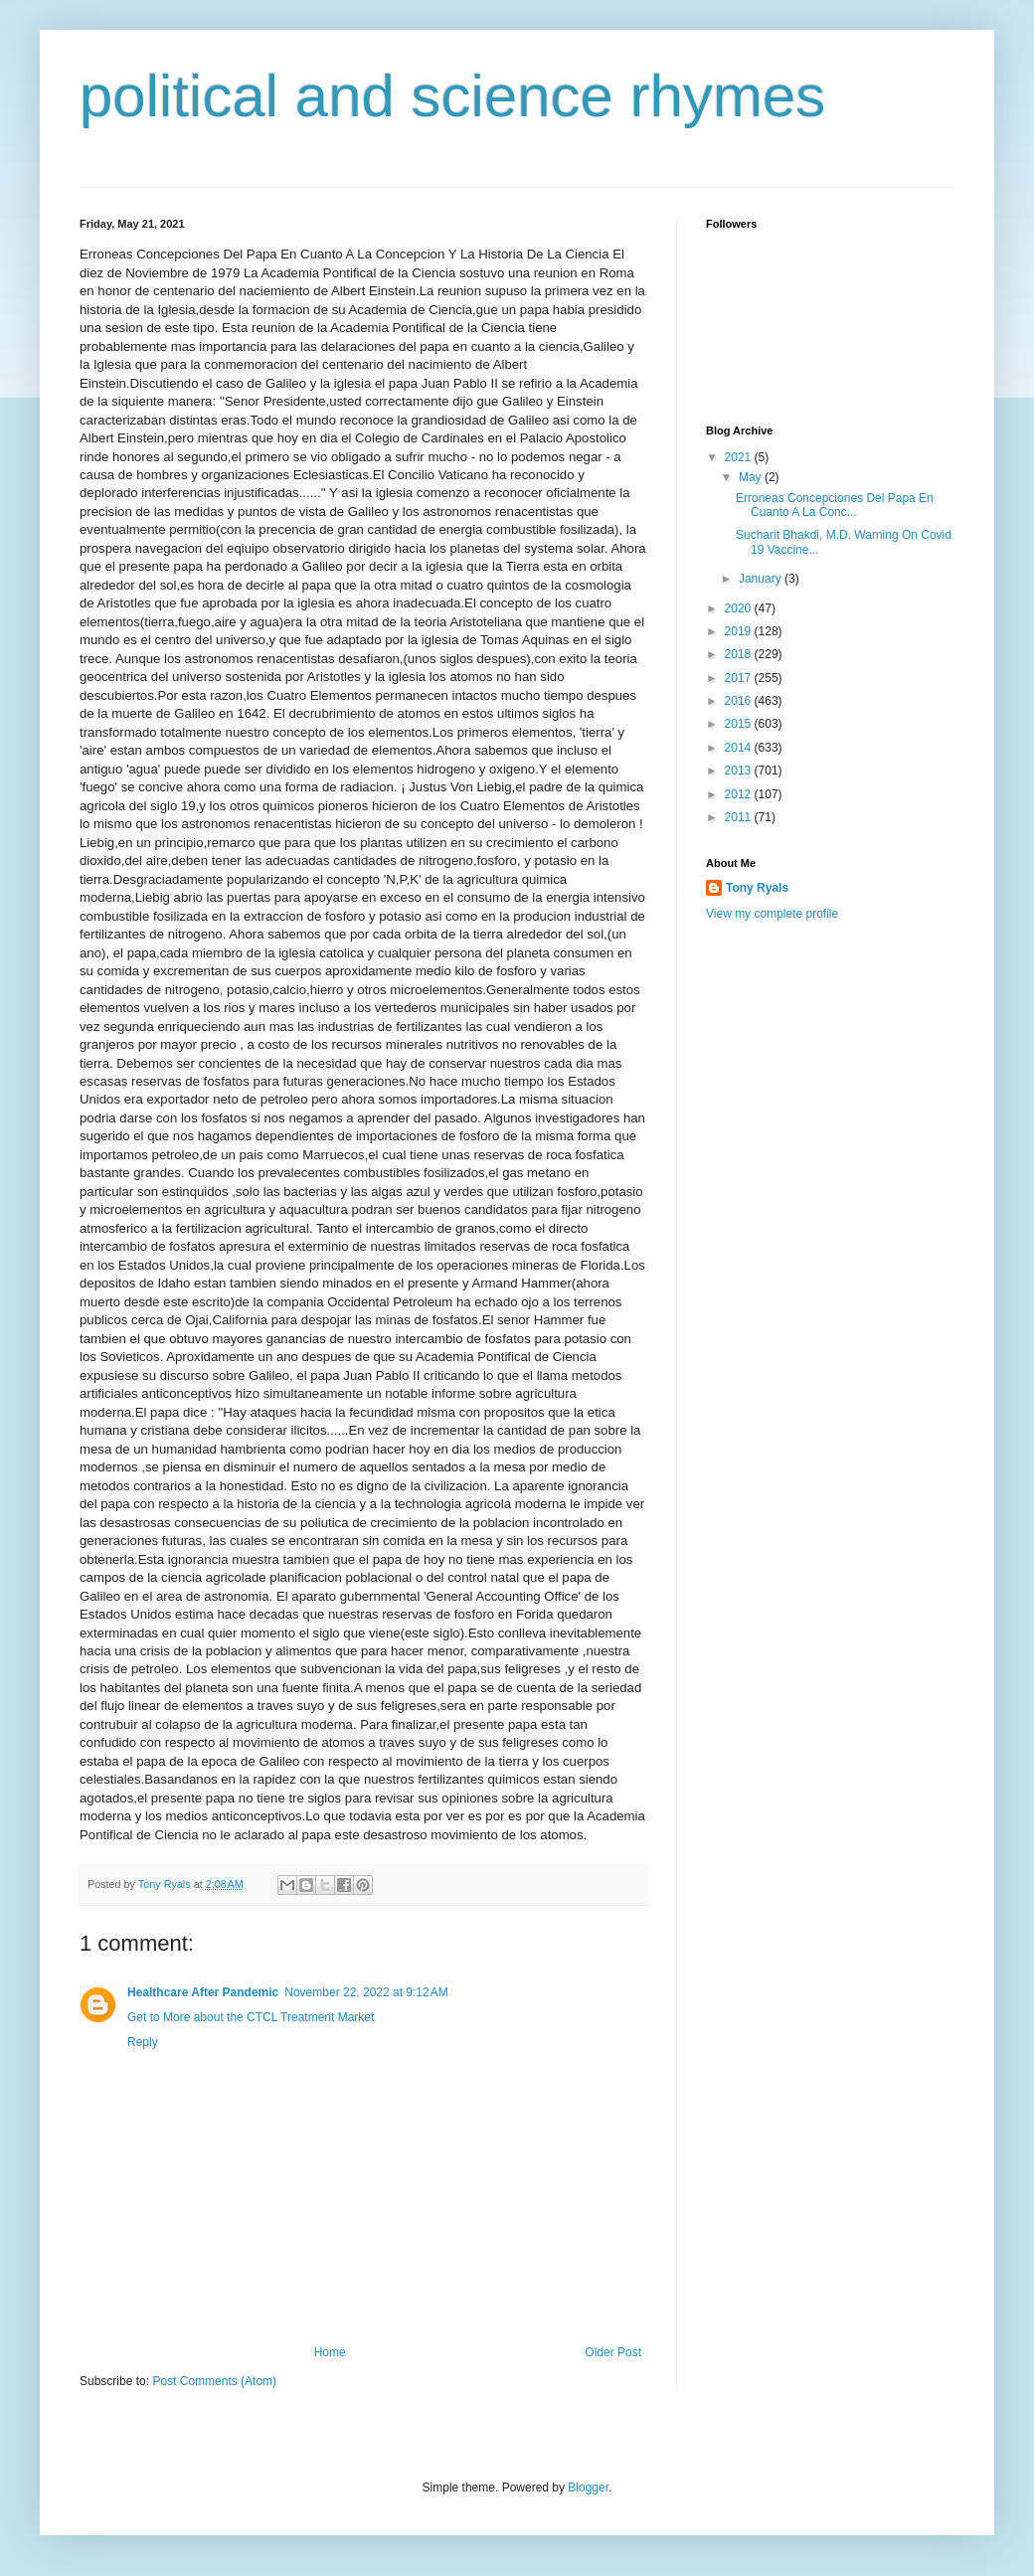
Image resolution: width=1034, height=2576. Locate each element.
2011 (740, 817)
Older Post (613, 2352)
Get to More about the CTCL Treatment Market (250, 2017)
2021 (740, 457)
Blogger (588, 2487)
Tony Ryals (757, 888)
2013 (740, 770)
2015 (740, 724)
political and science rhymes (452, 96)
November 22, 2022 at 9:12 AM (365, 1992)
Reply (142, 2042)
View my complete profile (772, 914)
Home (330, 2352)
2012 (740, 794)
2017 (740, 678)
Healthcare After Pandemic (202, 1992)
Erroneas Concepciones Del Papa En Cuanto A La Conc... (835, 505)
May (752, 477)
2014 (740, 748)
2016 (740, 701)
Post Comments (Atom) (214, 2381)
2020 (740, 608)
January (761, 579)
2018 (740, 654)
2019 (740, 631)
